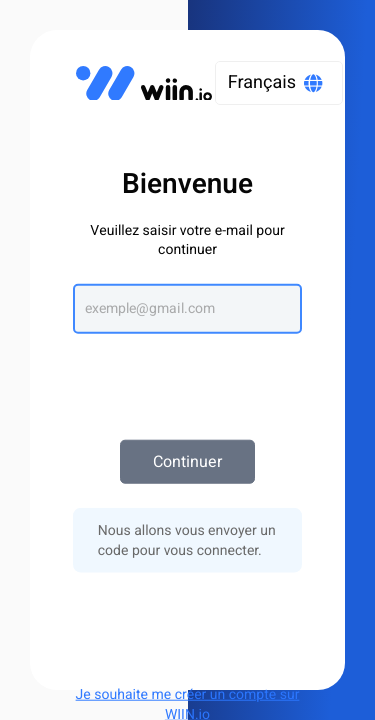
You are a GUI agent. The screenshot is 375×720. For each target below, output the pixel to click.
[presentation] (188, 377)
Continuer (187, 462)
